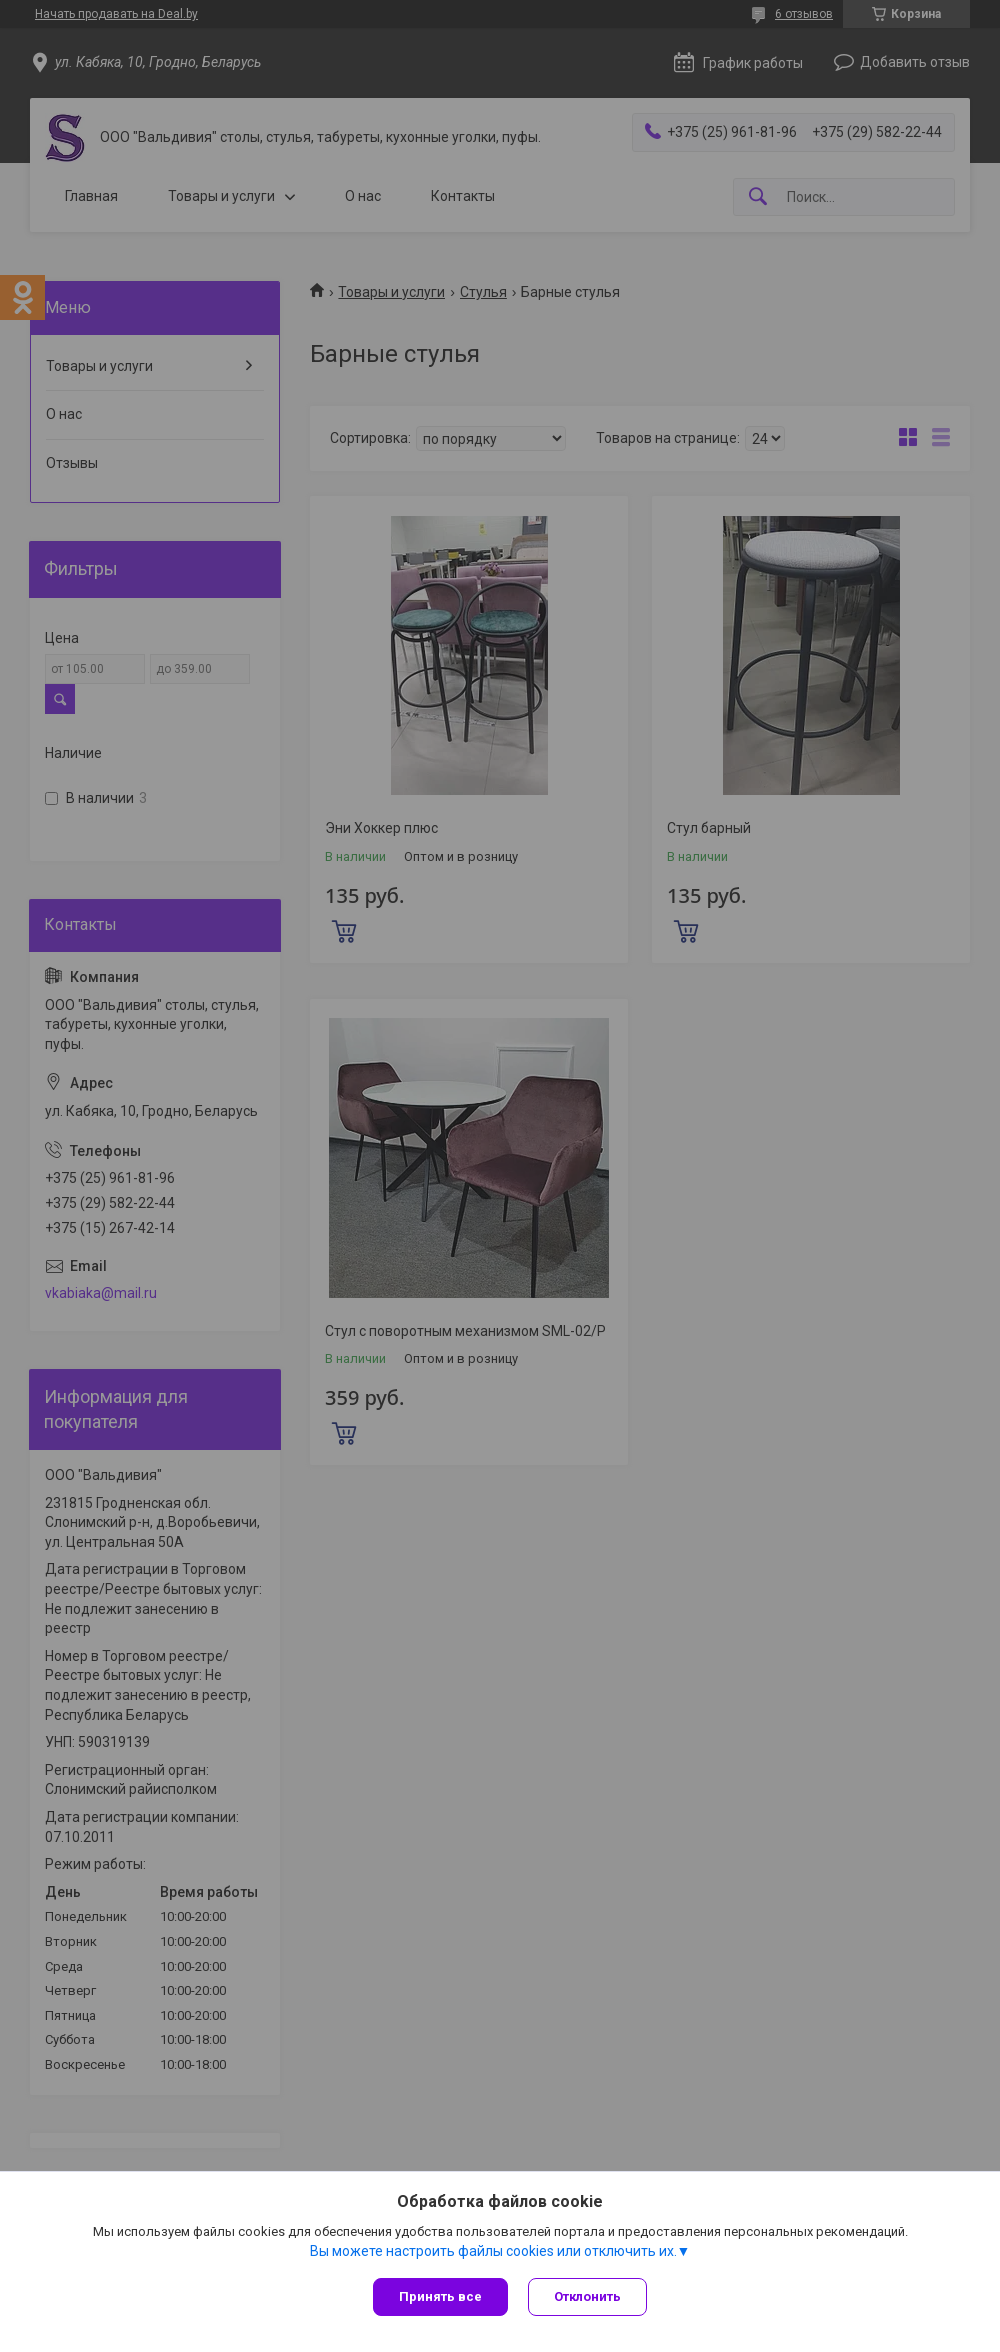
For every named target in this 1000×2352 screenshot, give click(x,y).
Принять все (440, 2296)
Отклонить (587, 2296)
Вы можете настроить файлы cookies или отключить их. (493, 2251)
